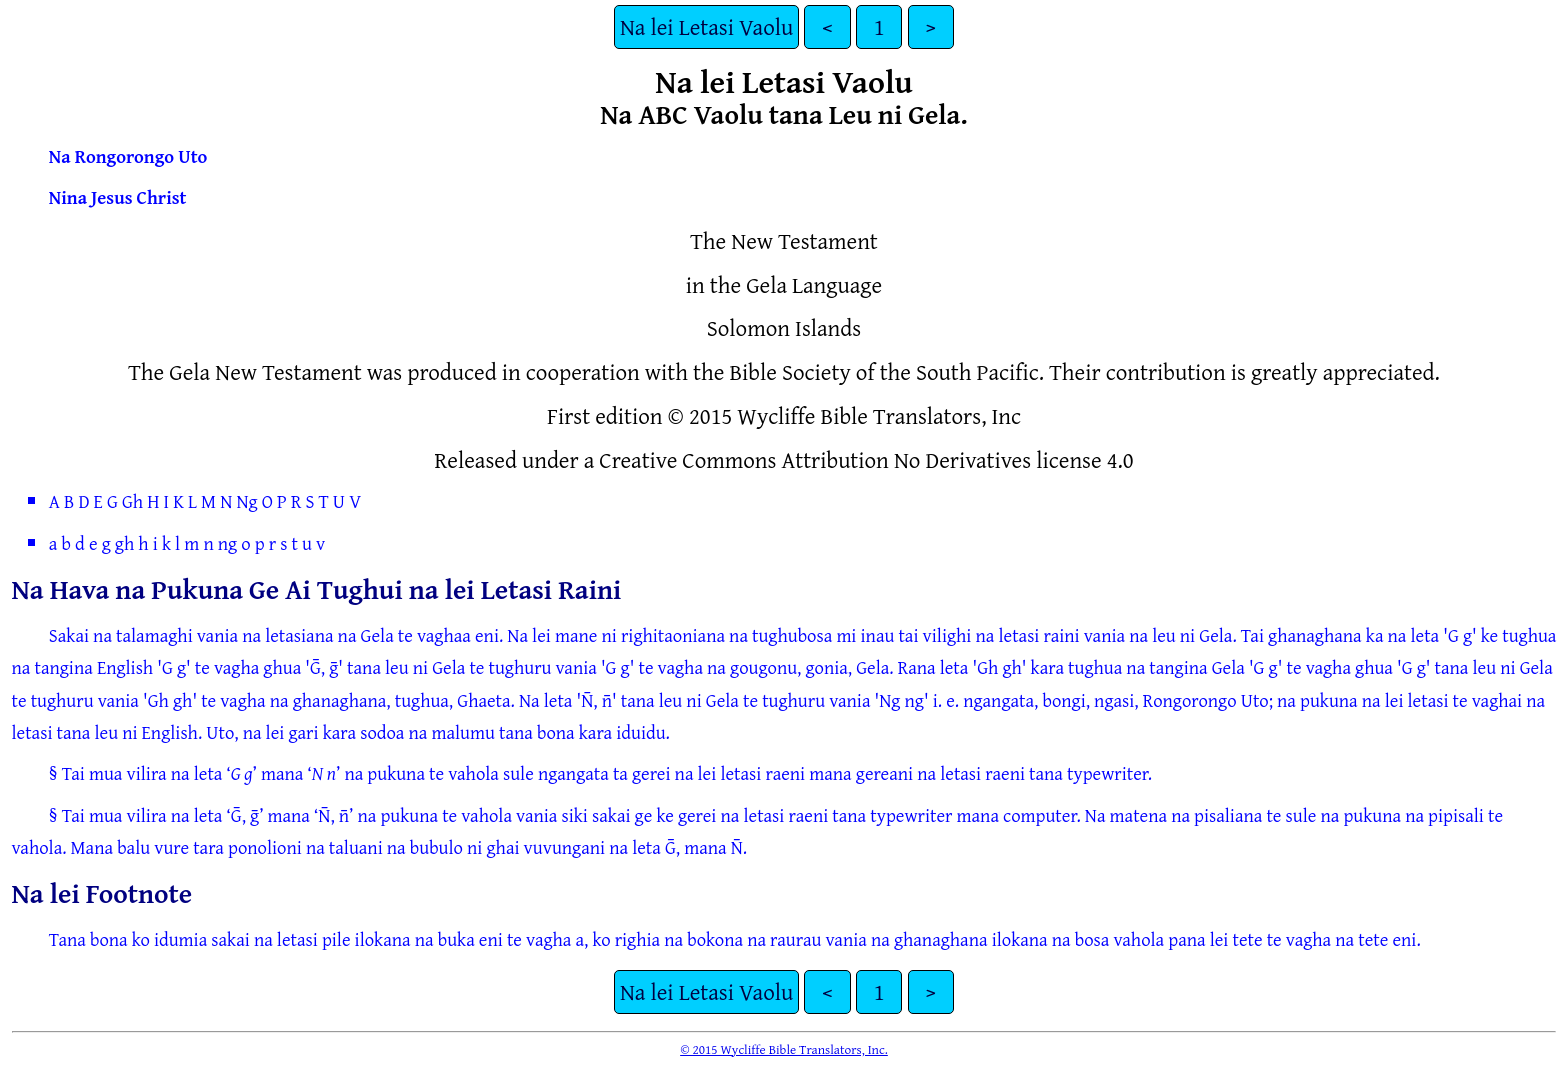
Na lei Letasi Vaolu (706, 26)
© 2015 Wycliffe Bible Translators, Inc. (784, 1049)
